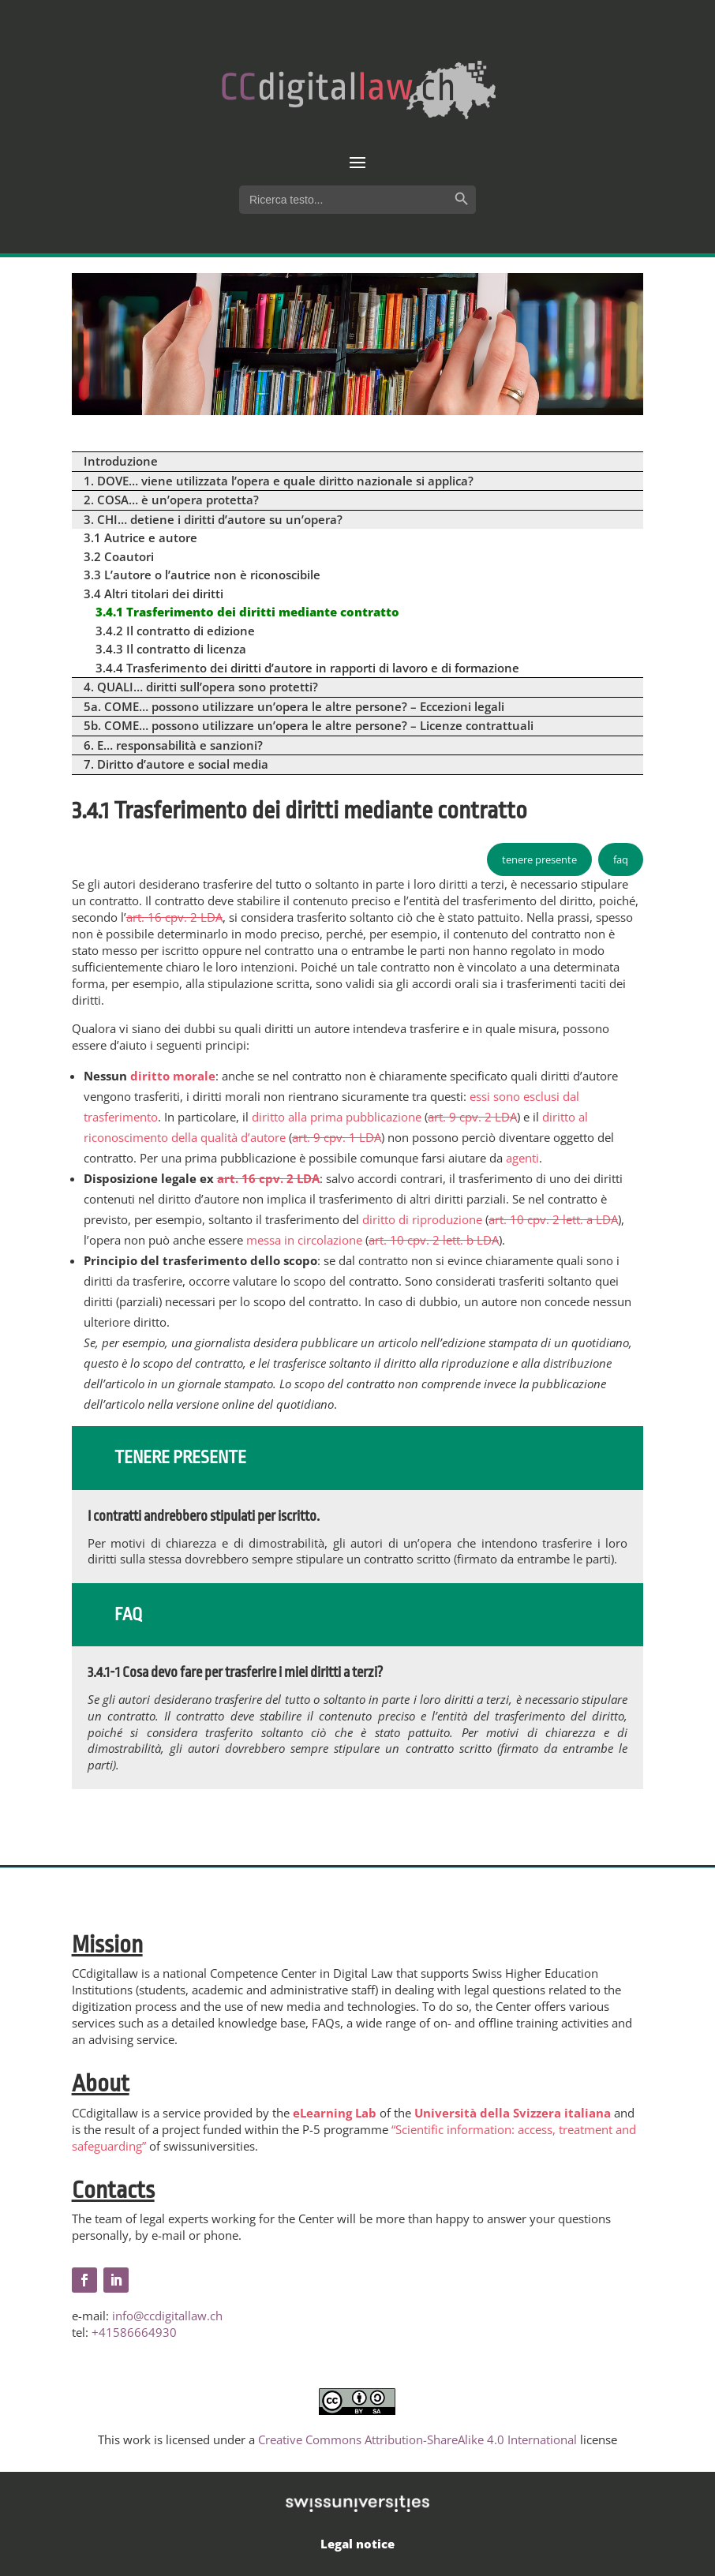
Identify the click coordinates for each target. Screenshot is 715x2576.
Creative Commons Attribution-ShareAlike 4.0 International (417, 2439)
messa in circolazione (304, 1240)
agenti (522, 1158)
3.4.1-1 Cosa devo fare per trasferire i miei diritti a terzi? (235, 1672)
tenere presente (539, 859)
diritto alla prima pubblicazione (336, 1117)
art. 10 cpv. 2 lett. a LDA (553, 1219)
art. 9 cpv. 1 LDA (336, 1137)
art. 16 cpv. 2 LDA (174, 917)
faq (620, 859)
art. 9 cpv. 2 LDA (472, 1117)
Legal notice (357, 2544)
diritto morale (172, 1076)
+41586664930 (134, 2332)
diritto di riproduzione (422, 1219)
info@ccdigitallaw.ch (167, 2315)
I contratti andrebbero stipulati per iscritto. (204, 1516)
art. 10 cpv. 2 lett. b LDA (434, 1240)
